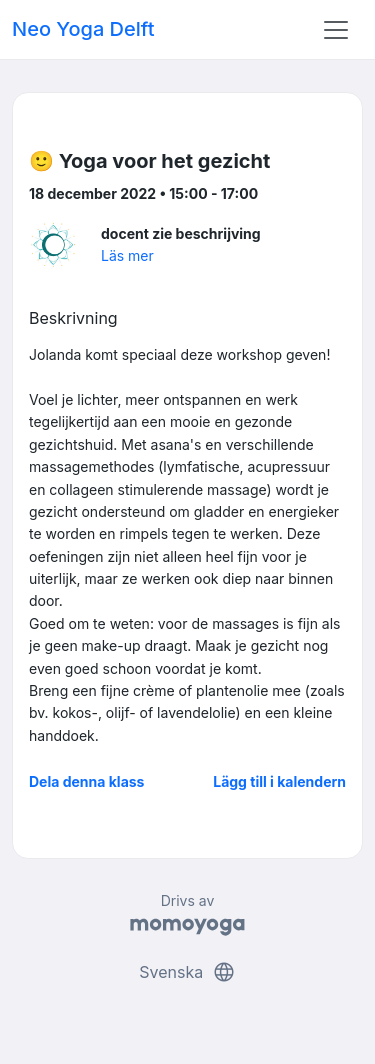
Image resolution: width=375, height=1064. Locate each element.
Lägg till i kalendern (279, 781)
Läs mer (127, 255)
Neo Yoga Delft (83, 29)
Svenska (187, 972)
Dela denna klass (86, 781)
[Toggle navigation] (336, 30)
